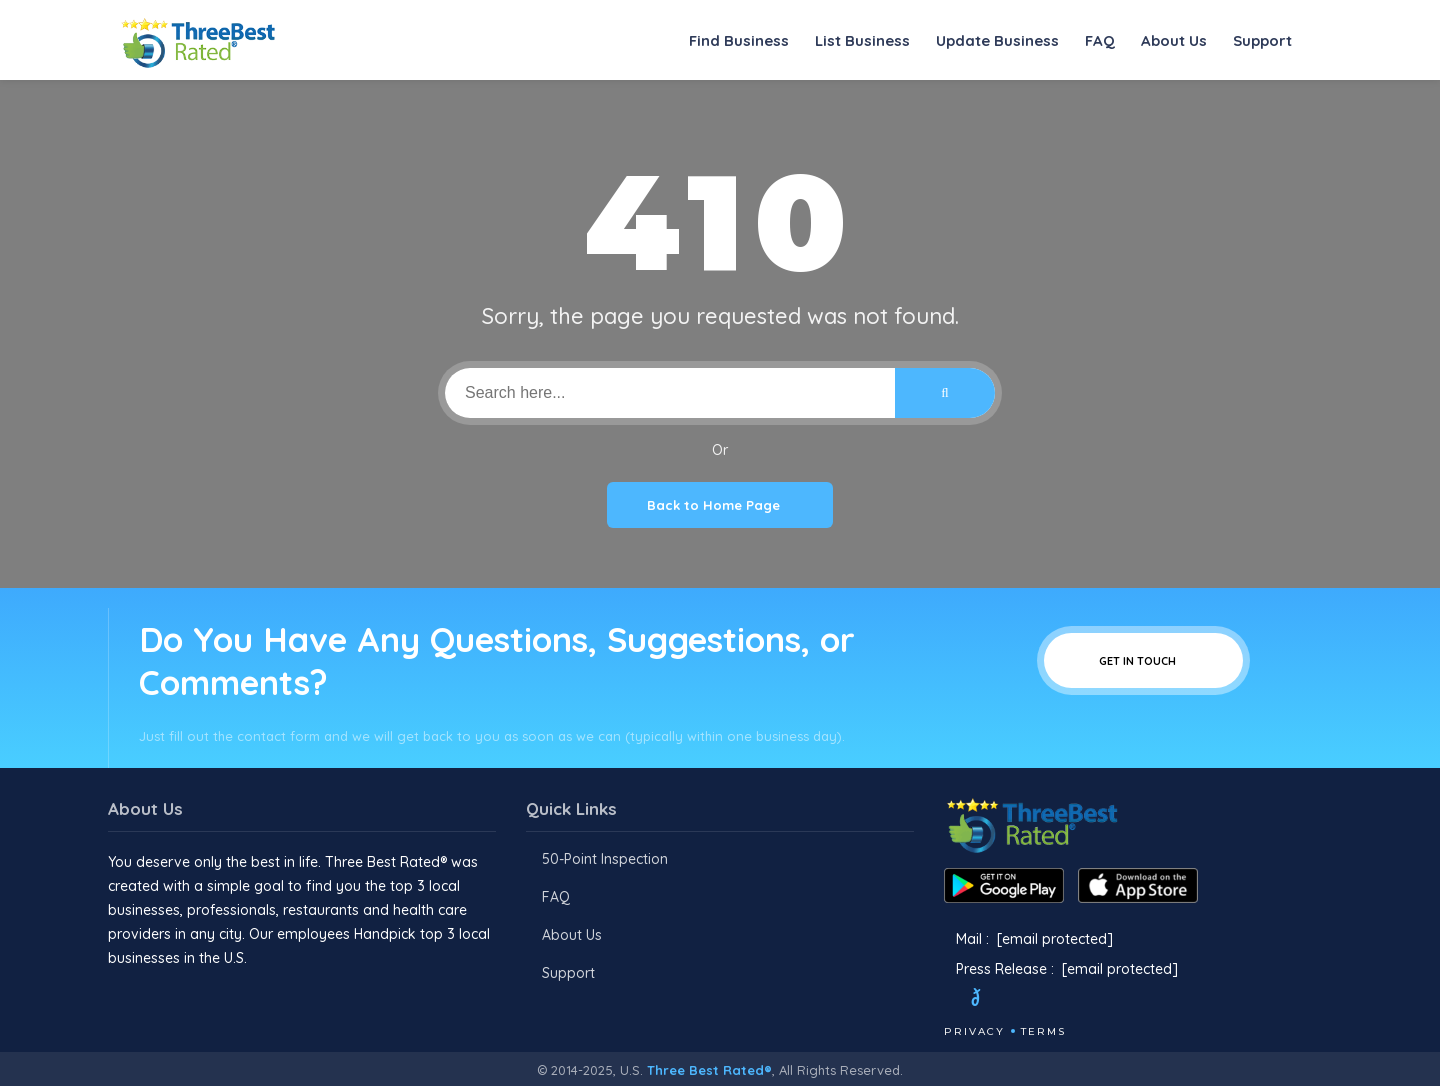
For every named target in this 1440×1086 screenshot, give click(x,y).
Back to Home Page (720, 505)
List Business (862, 40)
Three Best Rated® (709, 1070)
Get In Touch (1143, 660)
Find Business (739, 40)
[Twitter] (994, 1000)
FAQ (1100, 40)
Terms (1043, 1031)
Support (1262, 40)
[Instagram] (1043, 1000)
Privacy (974, 1031)
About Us (1174, 40)
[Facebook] (946, 1000)
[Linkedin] (1097, 1000)
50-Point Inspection (605, 859)
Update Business (997, 40)
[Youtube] (1070, 1000)
